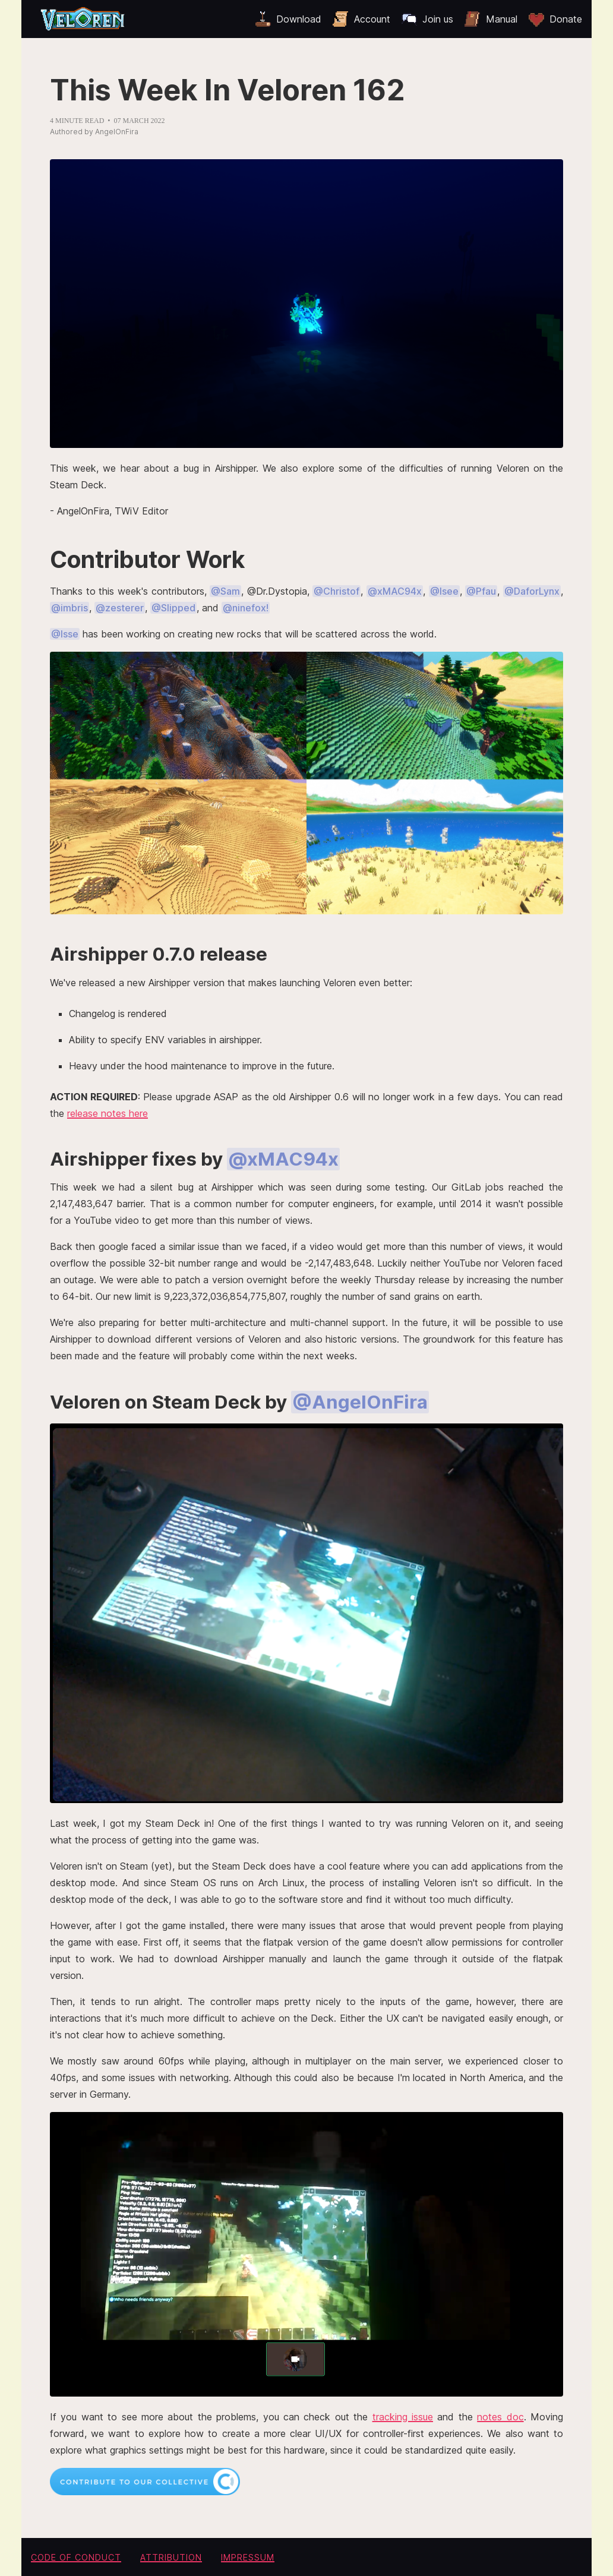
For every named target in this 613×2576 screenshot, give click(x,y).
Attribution (171, 2557)
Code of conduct (76, 2557)
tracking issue (402, 2417)
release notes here (107, 1113)
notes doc (500, 2417)
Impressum (247, 2557)
